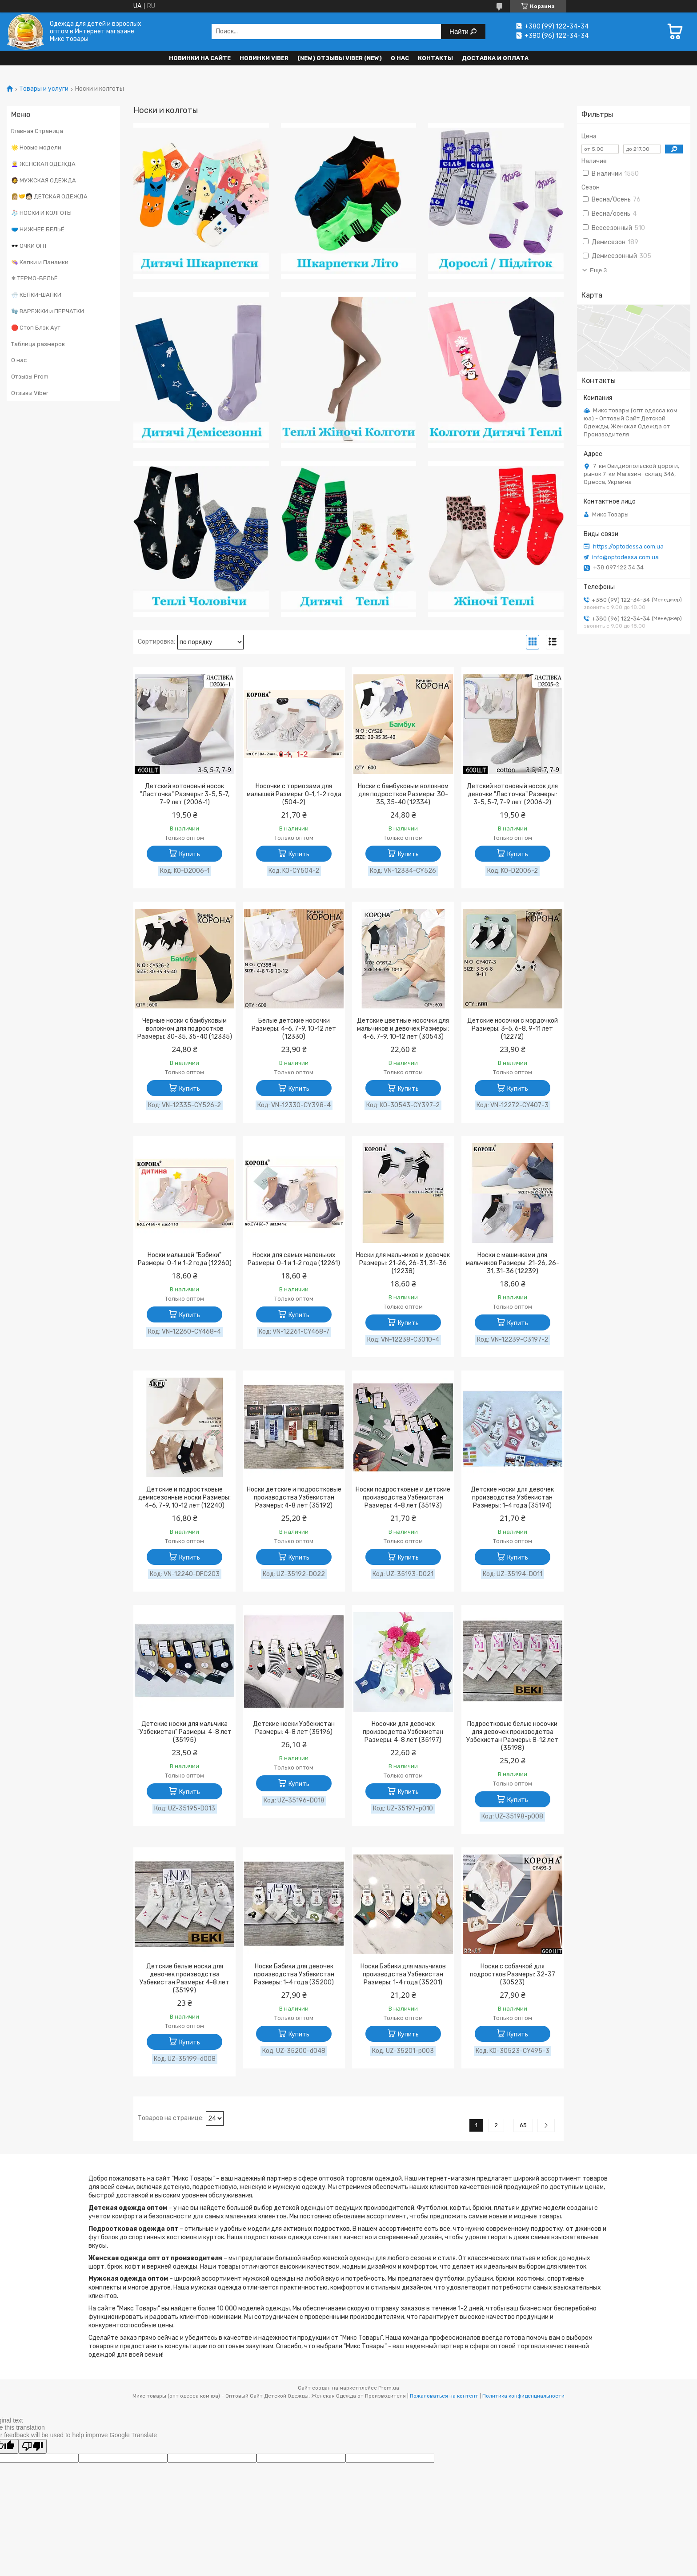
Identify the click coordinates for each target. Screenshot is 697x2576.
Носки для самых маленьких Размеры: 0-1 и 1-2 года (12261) (294, 1259)
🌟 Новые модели (36, 147)
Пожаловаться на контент (444, 2396)
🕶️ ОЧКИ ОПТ (29, 245)
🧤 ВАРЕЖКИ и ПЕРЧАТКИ (47, 311)
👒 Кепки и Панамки (39, 262)
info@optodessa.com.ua (625, 557)
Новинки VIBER (264, 58)
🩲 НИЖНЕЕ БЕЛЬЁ (37, 229)
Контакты (435, 58)
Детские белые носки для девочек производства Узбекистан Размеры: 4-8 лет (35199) (184, 1978)
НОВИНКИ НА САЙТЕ (200, 58)
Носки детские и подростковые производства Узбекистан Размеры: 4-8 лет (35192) (294, 1497)
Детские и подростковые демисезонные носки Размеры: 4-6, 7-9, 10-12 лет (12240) (184, 1497)
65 (523, 2125)
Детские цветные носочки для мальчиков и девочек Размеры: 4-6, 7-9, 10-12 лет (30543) (403, 1028)
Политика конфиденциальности (523, 2396)
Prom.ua (388, 2388)
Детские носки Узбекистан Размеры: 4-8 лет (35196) (294, 1728)
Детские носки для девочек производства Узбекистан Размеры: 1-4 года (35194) (512, 1497)
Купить (189, 854)
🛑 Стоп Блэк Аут (35, 327)
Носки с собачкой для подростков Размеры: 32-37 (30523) (512, 1974)
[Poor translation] (32, 2446)
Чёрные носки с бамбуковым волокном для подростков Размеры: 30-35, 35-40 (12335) (184, 1028)
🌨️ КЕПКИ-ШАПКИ (36, 294)
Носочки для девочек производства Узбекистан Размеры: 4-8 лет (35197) (403, 1732)
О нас (400, 58)
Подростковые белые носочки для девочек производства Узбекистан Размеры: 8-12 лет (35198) (512, 1736)
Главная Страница (37, 131)
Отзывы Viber (29, 393)
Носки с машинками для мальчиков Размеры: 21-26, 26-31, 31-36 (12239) (512, 1263)
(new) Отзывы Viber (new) (339, 58)
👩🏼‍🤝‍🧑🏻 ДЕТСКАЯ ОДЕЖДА (49, 196)
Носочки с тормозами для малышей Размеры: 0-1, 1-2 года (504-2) (294, 794)
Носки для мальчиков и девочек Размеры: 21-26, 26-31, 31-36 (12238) (403, 1263)
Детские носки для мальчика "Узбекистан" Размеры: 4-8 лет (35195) (184, 1732)
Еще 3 (598, 270)
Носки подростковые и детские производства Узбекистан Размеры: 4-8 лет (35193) (403, 1497)
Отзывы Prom (29, 376)
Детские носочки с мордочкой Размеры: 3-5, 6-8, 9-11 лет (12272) (512, 1028)
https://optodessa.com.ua (628, 546)
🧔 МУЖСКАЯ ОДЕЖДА (43, 180)
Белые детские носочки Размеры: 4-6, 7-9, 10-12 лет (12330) (294, 1028)
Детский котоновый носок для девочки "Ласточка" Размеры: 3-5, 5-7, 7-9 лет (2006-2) (512, 794)
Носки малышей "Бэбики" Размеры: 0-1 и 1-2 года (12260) (185, 1259)
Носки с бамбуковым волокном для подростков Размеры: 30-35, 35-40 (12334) (403, 794)
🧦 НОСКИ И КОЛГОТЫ (41, 213)
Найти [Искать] (459, 31)
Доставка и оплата (495, 58)
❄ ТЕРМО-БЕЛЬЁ (34, 278)
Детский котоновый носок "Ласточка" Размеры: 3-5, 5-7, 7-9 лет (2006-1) (184, 794)
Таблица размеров (38, 344)
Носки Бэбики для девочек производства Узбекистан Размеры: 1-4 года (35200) (294, 1974)
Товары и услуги (43, 89)
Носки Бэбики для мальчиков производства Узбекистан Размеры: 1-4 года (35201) (403, 1974)
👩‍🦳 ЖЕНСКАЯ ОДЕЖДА (43, 164)
